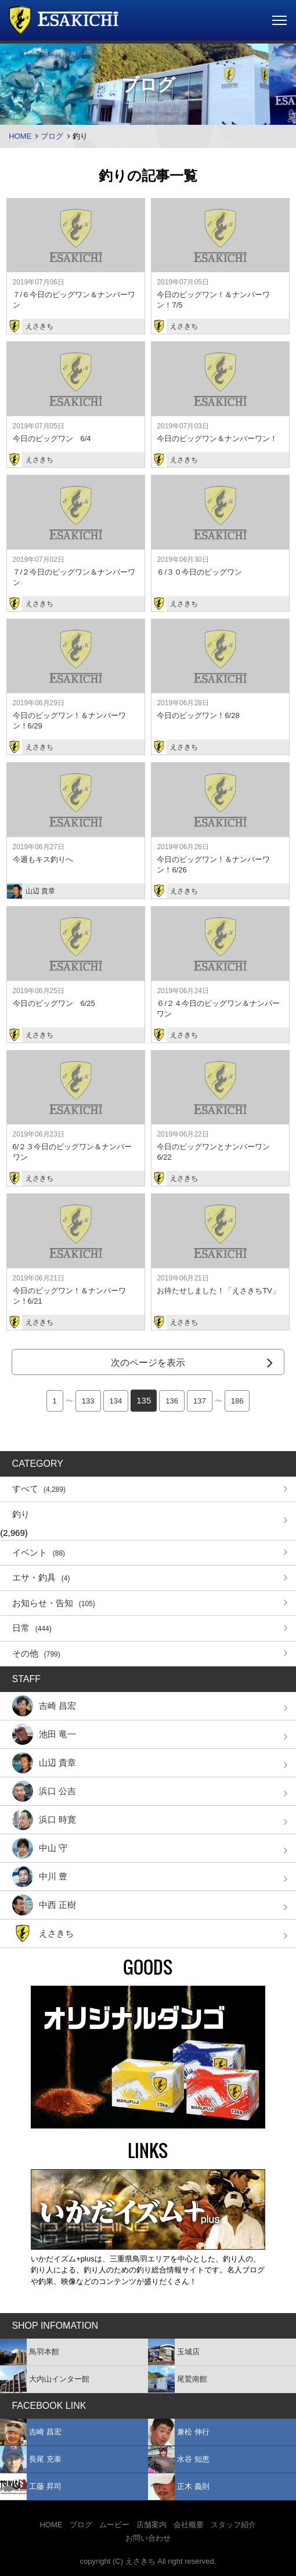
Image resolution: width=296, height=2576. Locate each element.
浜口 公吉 (44, 1791)
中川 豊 (39, 1876)
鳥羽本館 (29, 2352)
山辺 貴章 (44, 1762)
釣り (21, 1514)
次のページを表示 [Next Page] (148, 1363)
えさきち (43, 1933)
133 (88, 1401)
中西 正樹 (44, 1905)
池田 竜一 (44, 1734)
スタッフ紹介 (233, 2524)
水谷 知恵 (179, 2459)
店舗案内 (151, 2524)
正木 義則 (179, 2486)
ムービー (114, 2524)
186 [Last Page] (237, 1401)
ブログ (52, 136)
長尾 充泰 (31, 2459)
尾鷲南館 (177, 2379)
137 (199, 1401)
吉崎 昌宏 (44, 1705)
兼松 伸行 (179, 2432)
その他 (36, 1653)
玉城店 (174, 2352)
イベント (39, 1552)
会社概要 (189, 2524)
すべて (39, 1488)
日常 (32, 1628)
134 (116, 1401)
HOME (20, 136)
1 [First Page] (55, 1401)
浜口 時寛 (44, 1819)
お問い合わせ (148, 2538)
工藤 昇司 (31, 2486)
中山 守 (39, 1848)
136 (171, 1401)
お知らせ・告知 (53, 1603)
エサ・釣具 (41, 1577)
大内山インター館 (44, 2379)
